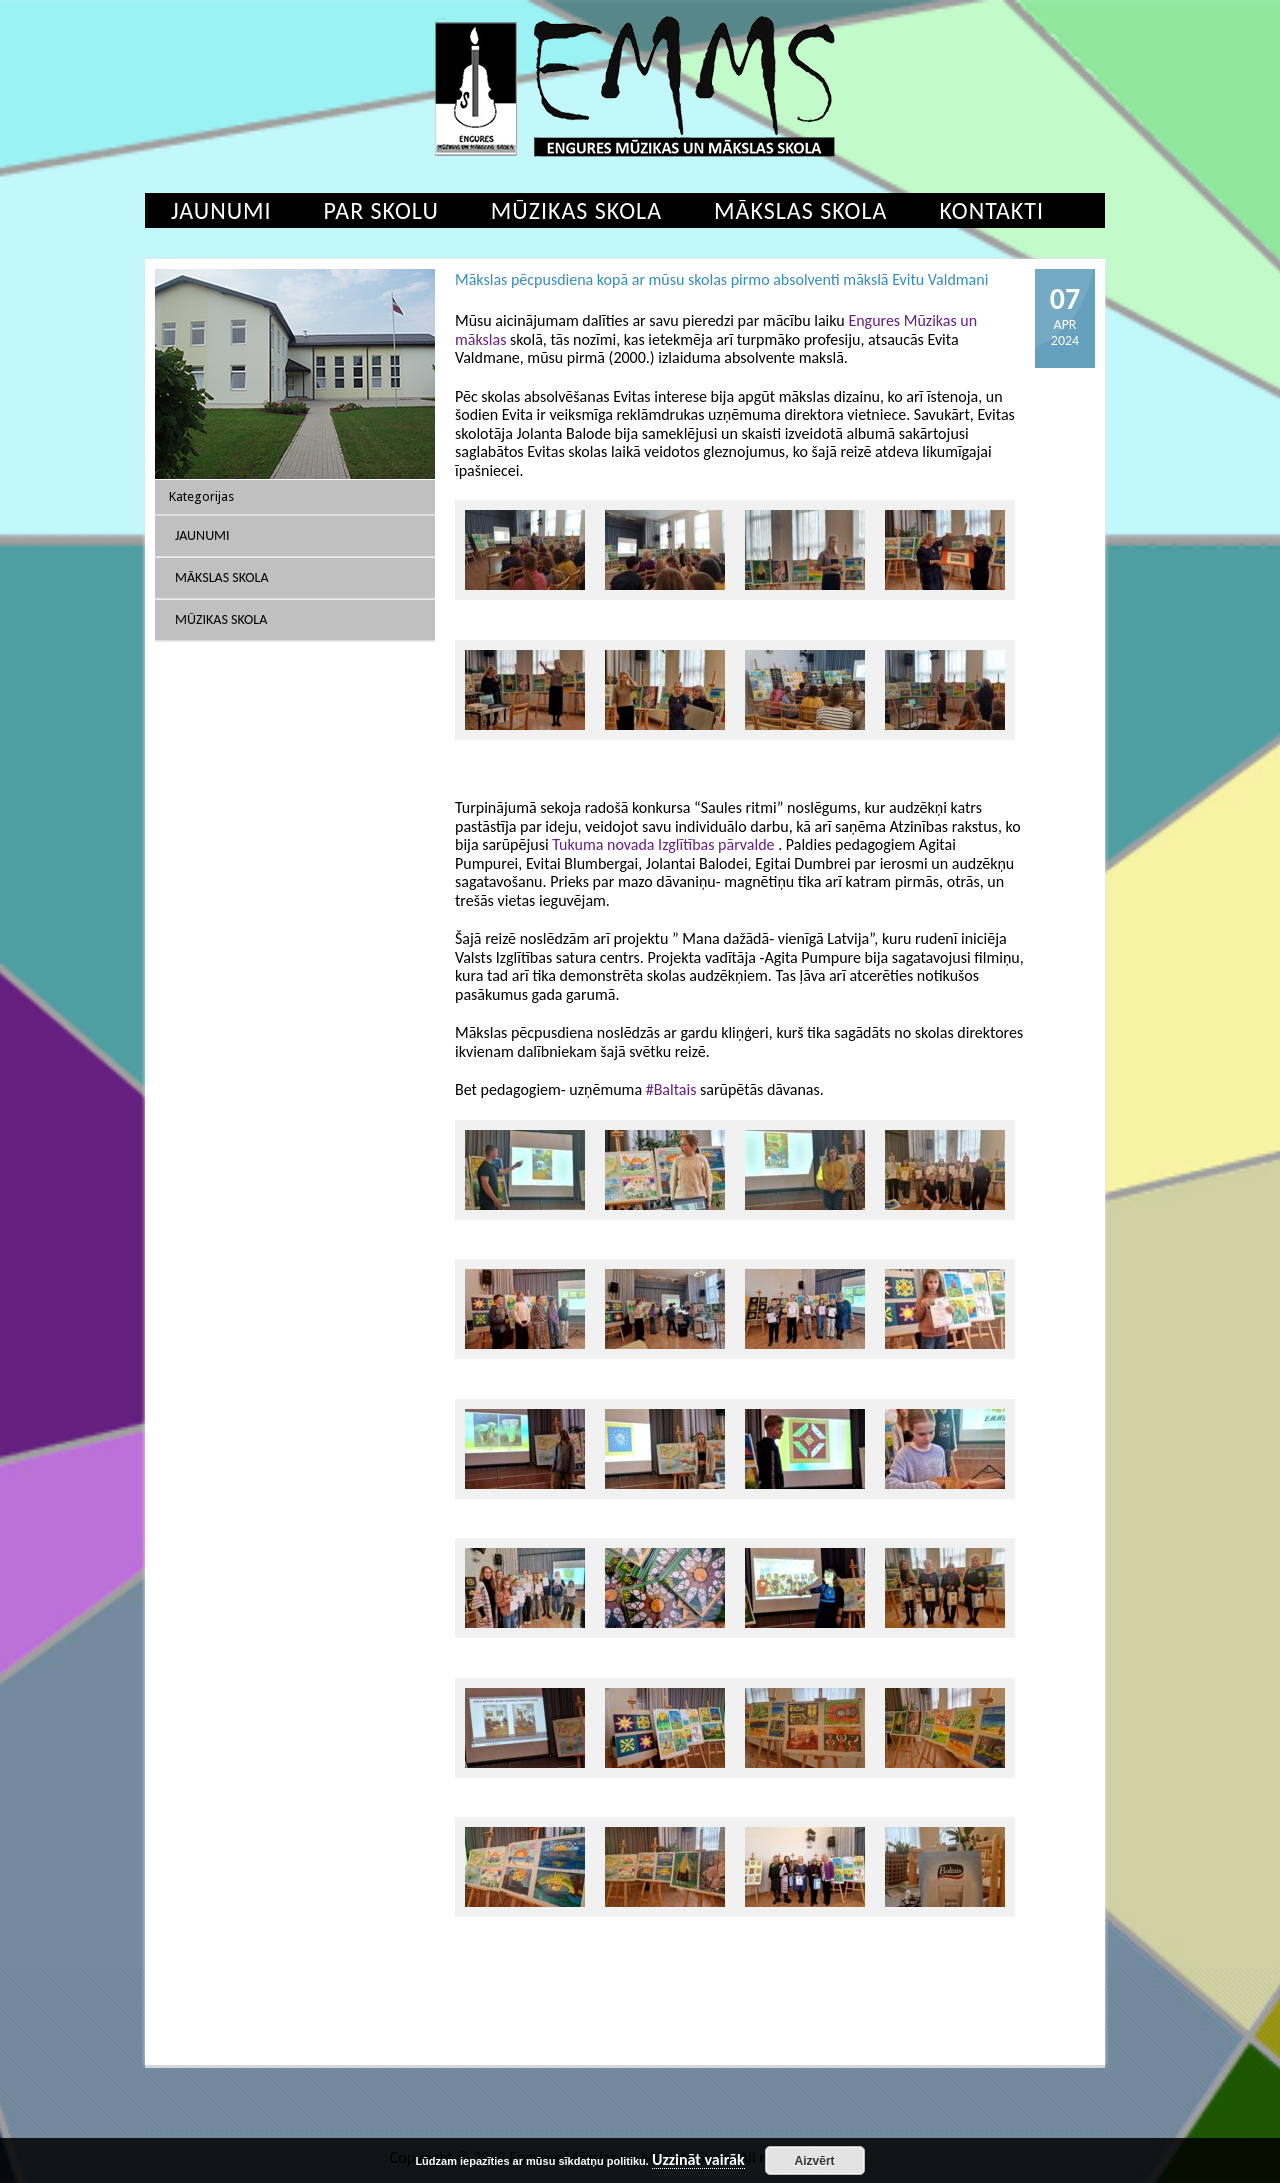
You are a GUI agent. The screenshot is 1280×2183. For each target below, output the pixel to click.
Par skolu (381, 210)
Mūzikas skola (576, 210)
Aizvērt (815, 2161)
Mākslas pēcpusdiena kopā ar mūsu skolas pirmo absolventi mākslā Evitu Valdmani (721, 279)
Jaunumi (221, 210)
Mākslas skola (800, 210)
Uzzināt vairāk (698, 2160)
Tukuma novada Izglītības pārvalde (663, 844)
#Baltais (671, 1089)
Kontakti (991, 210)
